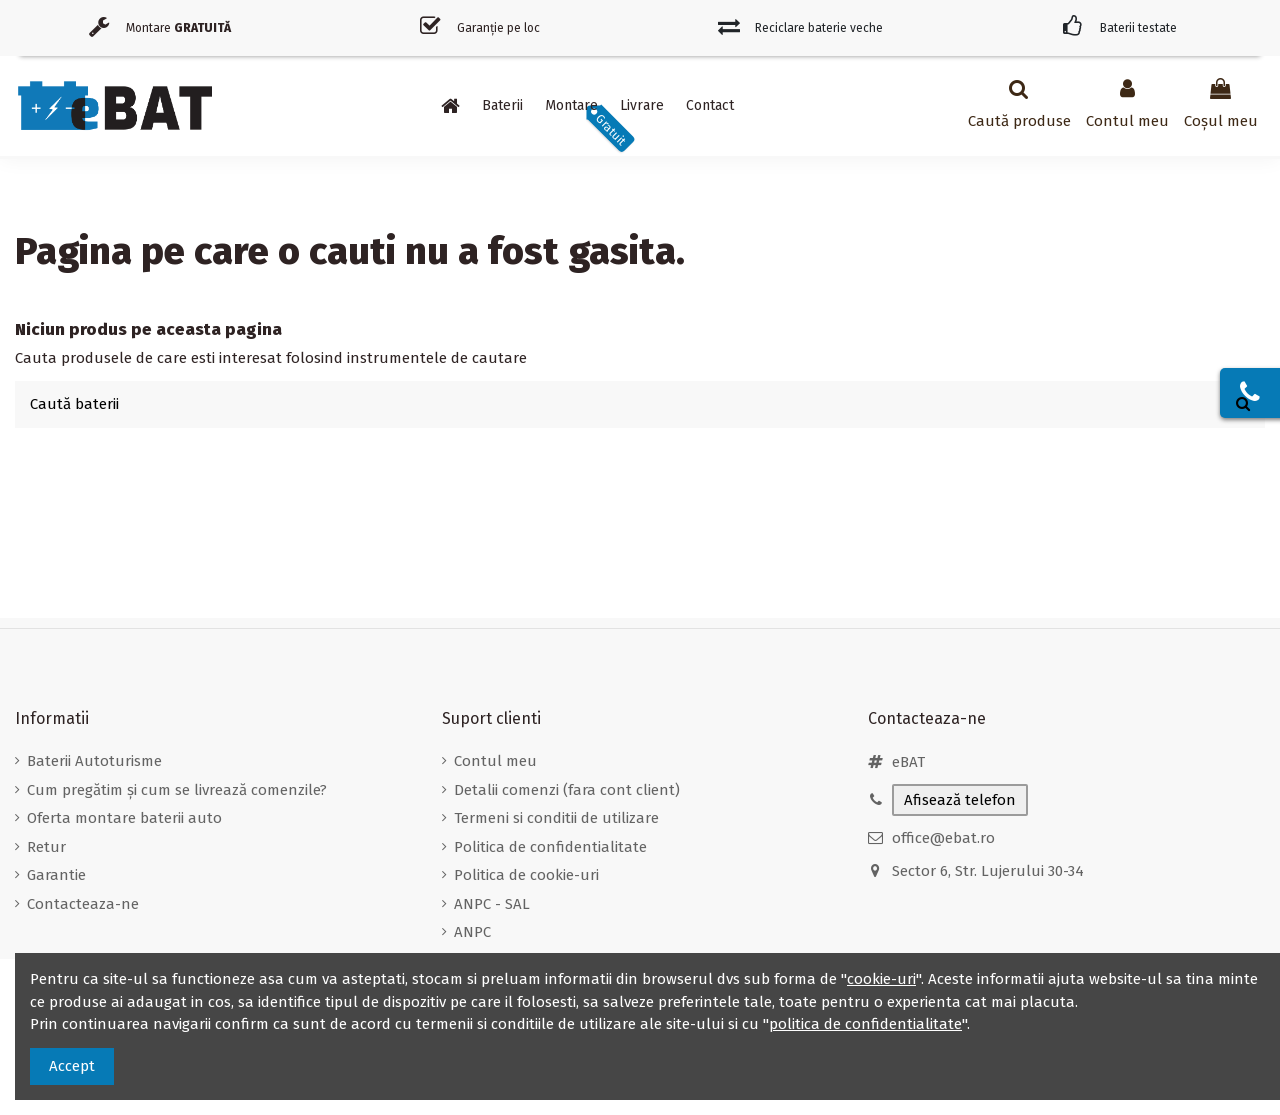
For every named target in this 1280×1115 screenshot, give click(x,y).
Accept (72, 1066)
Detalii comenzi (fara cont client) (567, 790)
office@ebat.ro (943, 838)
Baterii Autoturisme (94, 761)
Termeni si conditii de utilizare (556, 818)
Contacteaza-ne (83, 904)
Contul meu (495, 761)
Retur (46, 847)
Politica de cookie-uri (526, 875)
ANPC (472, 932)
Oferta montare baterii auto (124, 818)
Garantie (56, 875)
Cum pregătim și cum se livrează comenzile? (177, 790)
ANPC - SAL (492, 904)
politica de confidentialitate (865, 1024)
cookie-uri (881, 979)
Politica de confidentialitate (550, 847)
